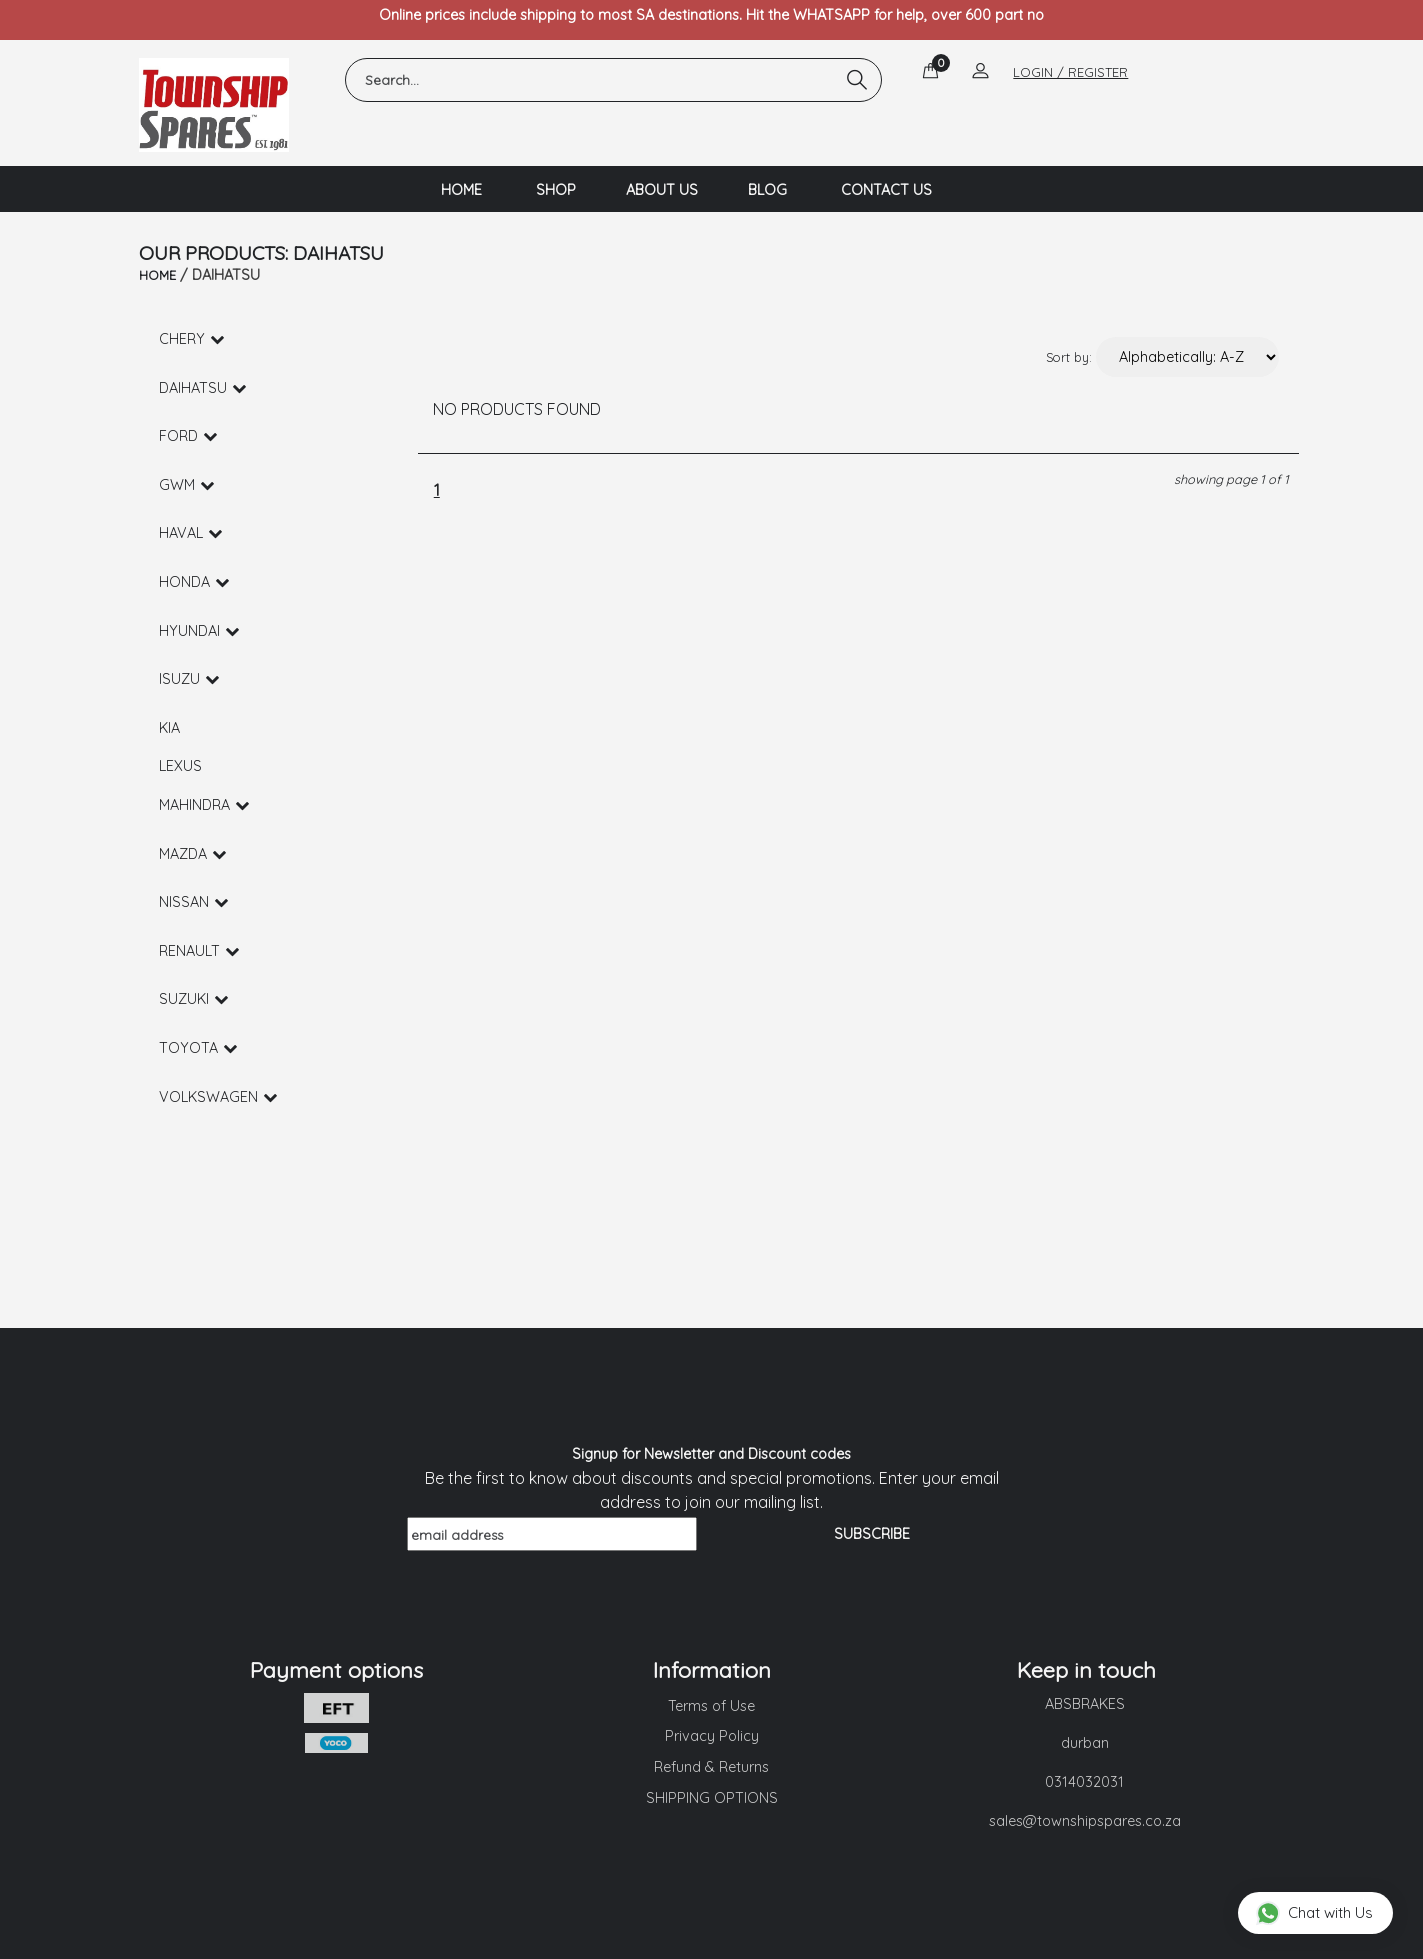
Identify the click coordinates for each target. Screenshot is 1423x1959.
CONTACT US (886, 190)
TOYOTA (198, 1048)
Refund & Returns (711, 1767)
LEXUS (180, 766)
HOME (461, 190)
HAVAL (190, 533)
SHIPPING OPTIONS (712, 1798)
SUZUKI (193, 999)
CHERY (191, 339)
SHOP (556, 190)
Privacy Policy (712, 1736)
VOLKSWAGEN (218, 1097)
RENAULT (199, 951)
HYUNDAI (199, 631)
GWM (186, 485)
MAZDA (192, 854)
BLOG (767, 190)
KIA (169, 728)
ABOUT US (662, 190)
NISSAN (193, 902)
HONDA (194, 582)
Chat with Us (1314, 1912)
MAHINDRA (204, 805)
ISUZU (189, 679)
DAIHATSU (202, 388)
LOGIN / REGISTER (1070, 72)
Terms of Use (711, 1706)
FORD (188, 436)
